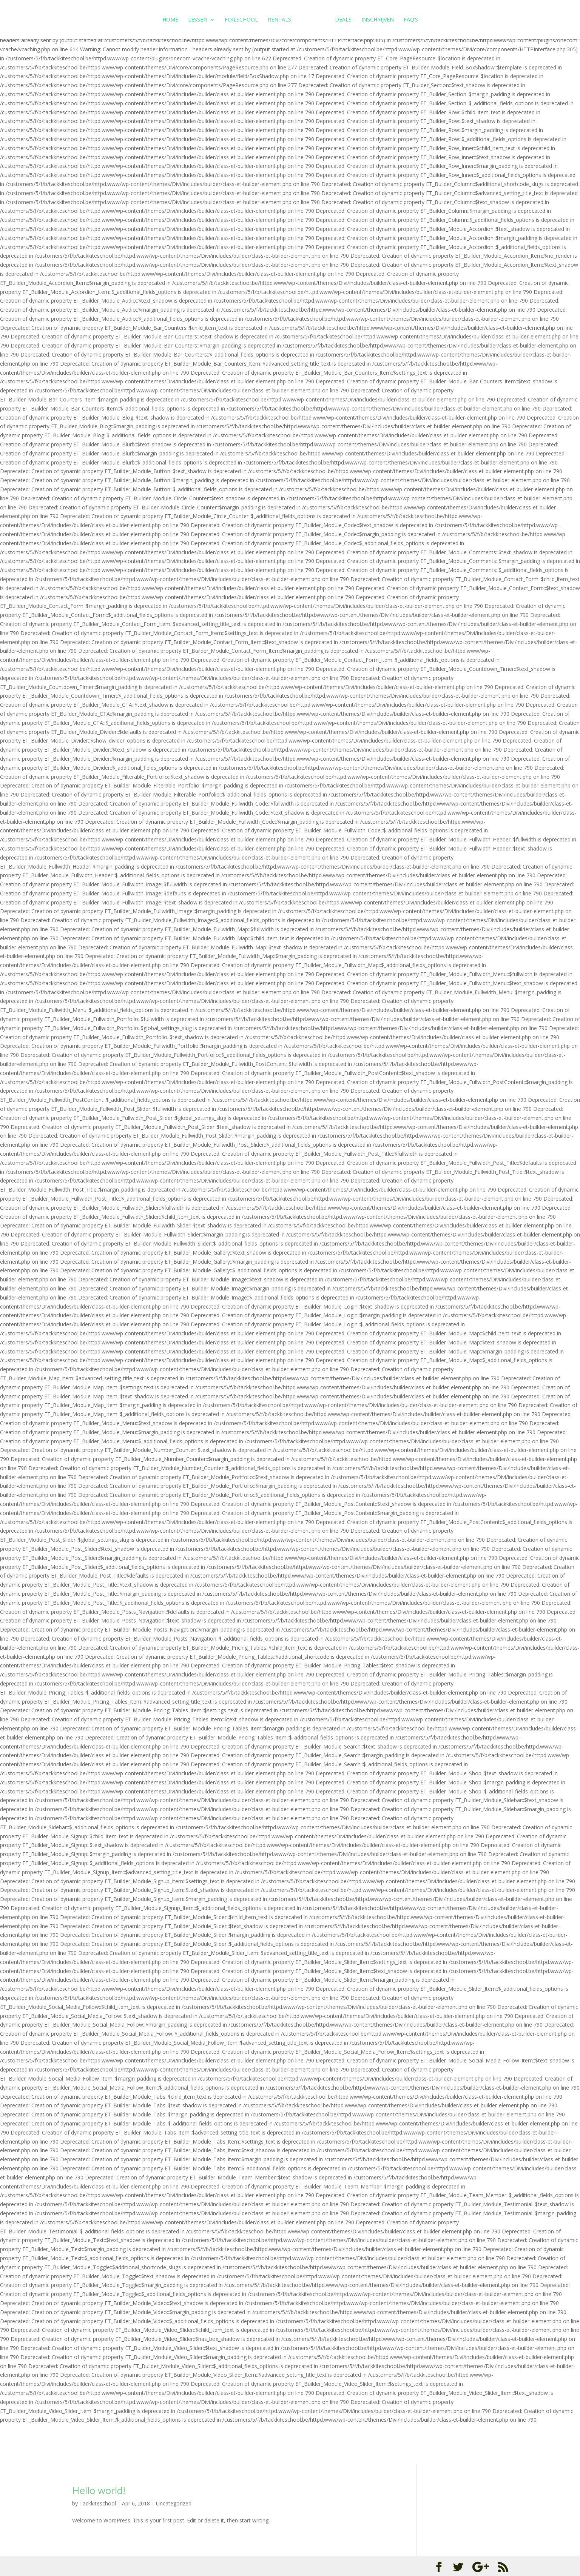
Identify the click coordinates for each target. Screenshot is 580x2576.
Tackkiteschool (97, 2503)
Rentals (280, 20)
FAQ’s (410, 20)
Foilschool (242, 20)
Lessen (198, 20)
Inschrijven (376, 20)
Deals (342, 20)
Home (171, 20)
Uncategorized (173, 2503)
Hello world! (98, 2490)
